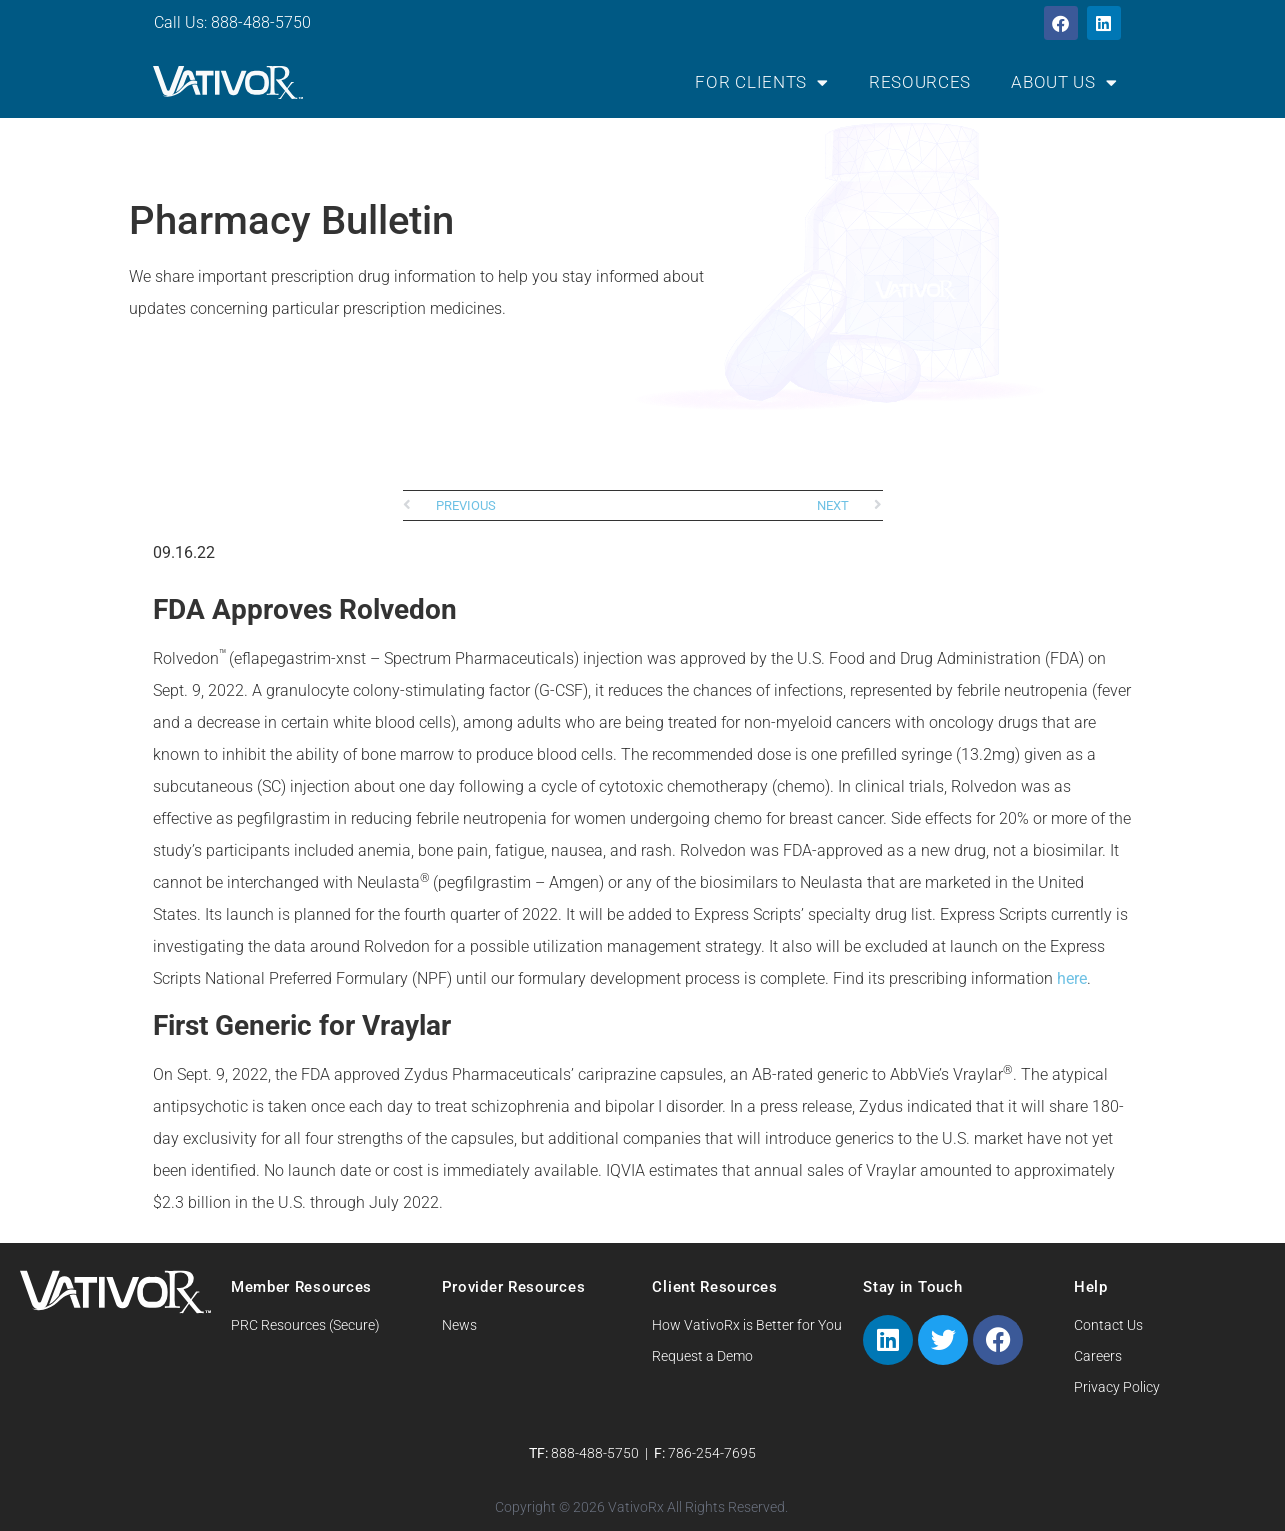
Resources (920, 82)
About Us (1064, 82)
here (1072, 978)
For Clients (761, 82)
